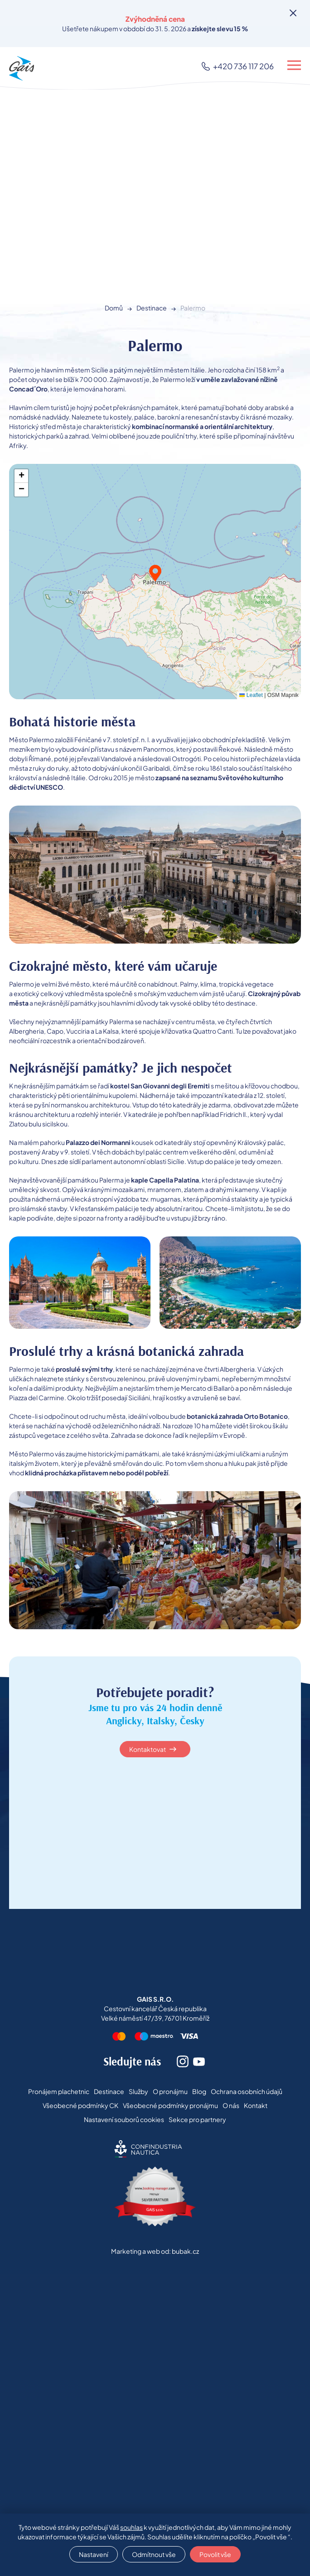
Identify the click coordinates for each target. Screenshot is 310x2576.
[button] (155, 573)
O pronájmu (170, 2091)
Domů (114, 308)
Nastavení (93, 2554)
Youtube (199, 2061)
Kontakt (255, 2105)
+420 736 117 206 (243, 66)
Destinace (151, 308)
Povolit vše (215, 2554)
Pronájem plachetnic (58, 2091)
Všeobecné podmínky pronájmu (170, 2105)
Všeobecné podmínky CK (80, 2105)
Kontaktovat (147, 1749)
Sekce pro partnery (197, 2119)
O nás (231, 2105)
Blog (199, 2091)
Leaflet (250, 695)
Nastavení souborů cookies (124, 2119)
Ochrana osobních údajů (246, 2091)
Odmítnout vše (154, 2554)
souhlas (131, 2527)
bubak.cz (185, 2251)
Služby (138, 2091)
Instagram (183, 2061)
